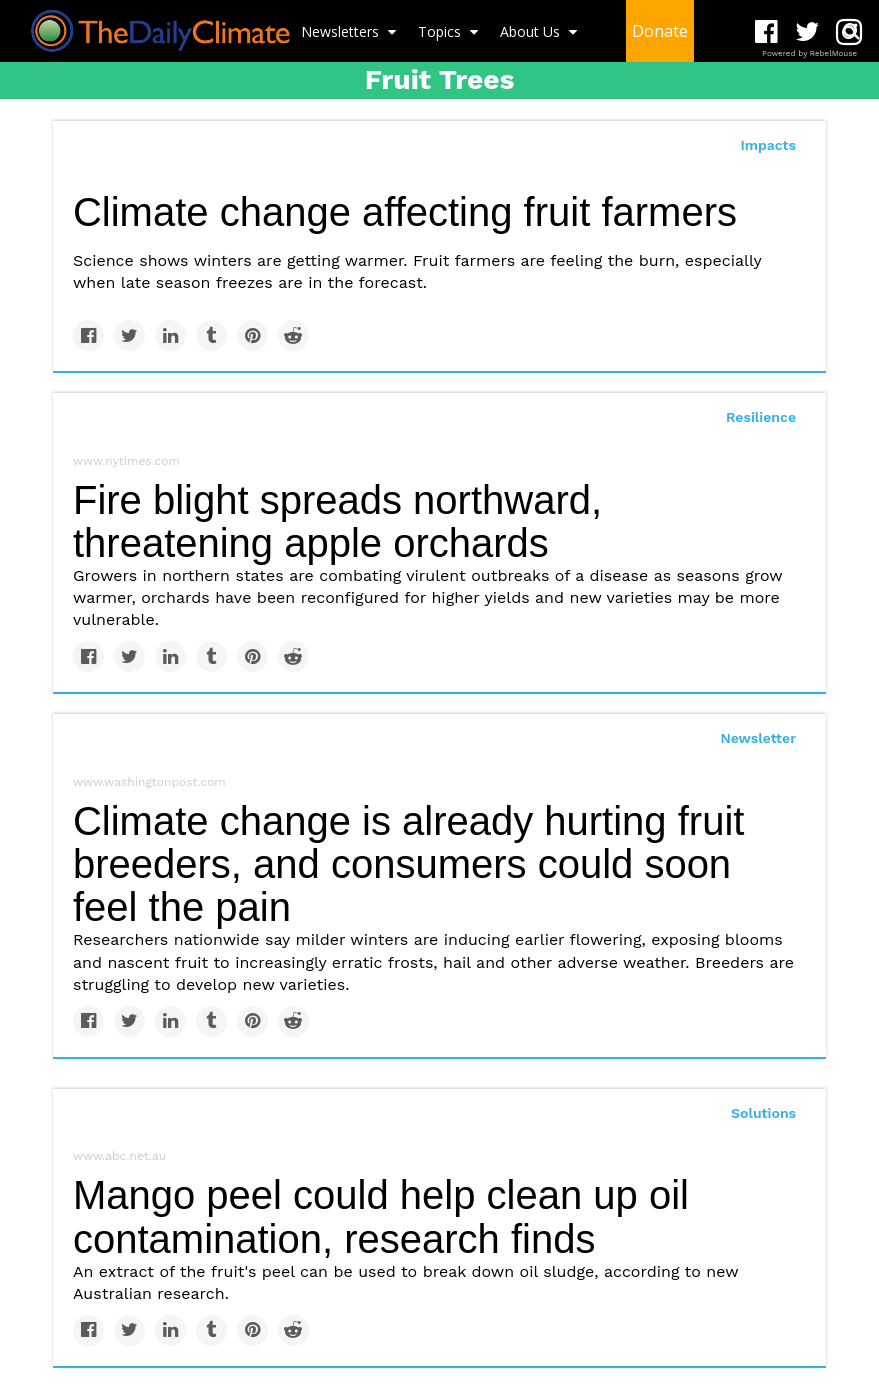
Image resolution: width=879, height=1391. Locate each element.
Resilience (761, 417)
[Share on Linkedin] (170, 335)
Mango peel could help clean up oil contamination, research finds (381, 1216)
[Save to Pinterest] (252, 335)
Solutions (763, 1113)
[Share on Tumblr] (211, 335)
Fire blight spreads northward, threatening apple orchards (337, 521)
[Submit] (851, 31)
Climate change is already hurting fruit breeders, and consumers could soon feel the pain (408, 864)
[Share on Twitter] (129, 335)
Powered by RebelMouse (809, 53)
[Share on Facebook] (88, 335)
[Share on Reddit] (293, 335)
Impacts (768, 145)
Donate (660, 31)
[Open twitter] (807, 32)
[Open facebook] (766, 32)
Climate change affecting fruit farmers (405, 212)
